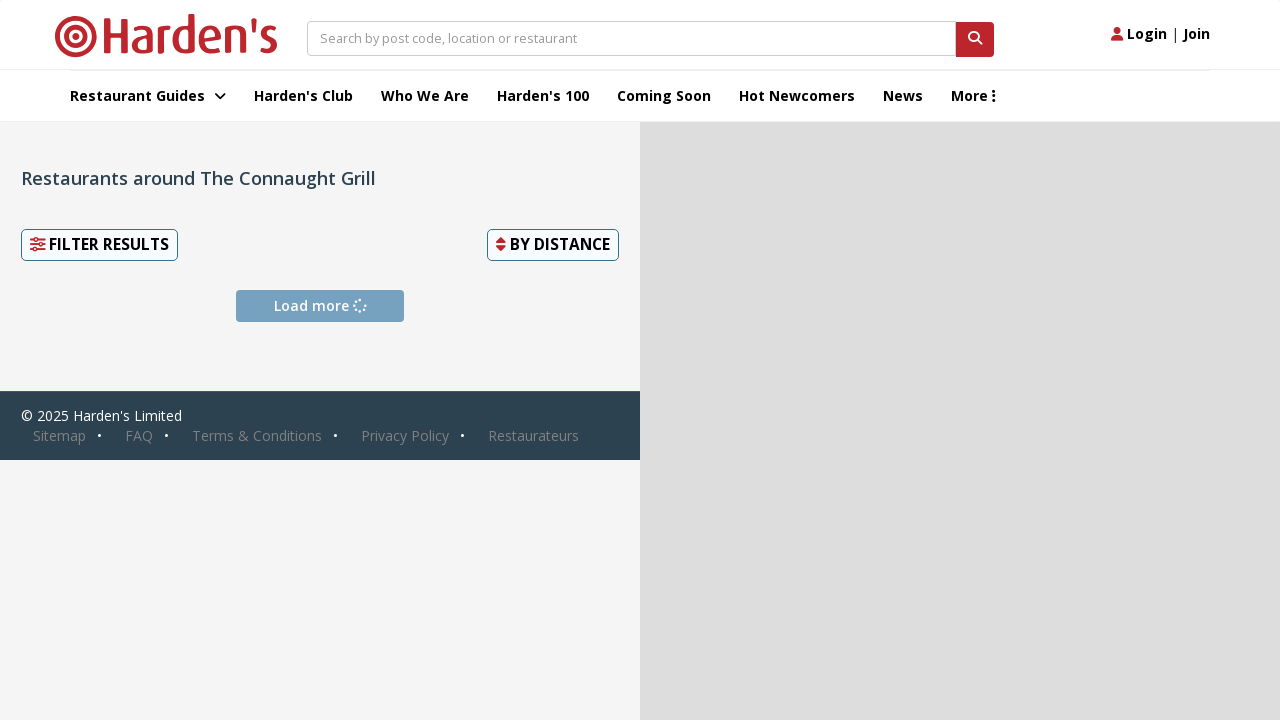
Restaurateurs (533, 435)
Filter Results (99, 244)
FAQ (139, 435)
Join (1196, 33)
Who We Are (425, 95)
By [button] (553, 244)
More (973, 95)
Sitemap (59, 435)
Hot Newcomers (797, 95)
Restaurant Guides (148, 95)
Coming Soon (664, 95)
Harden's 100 (543, 95)
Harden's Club (303, 95)
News (903, 95)
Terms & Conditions (257, 435)
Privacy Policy (405, 435)
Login (1139, 33)
